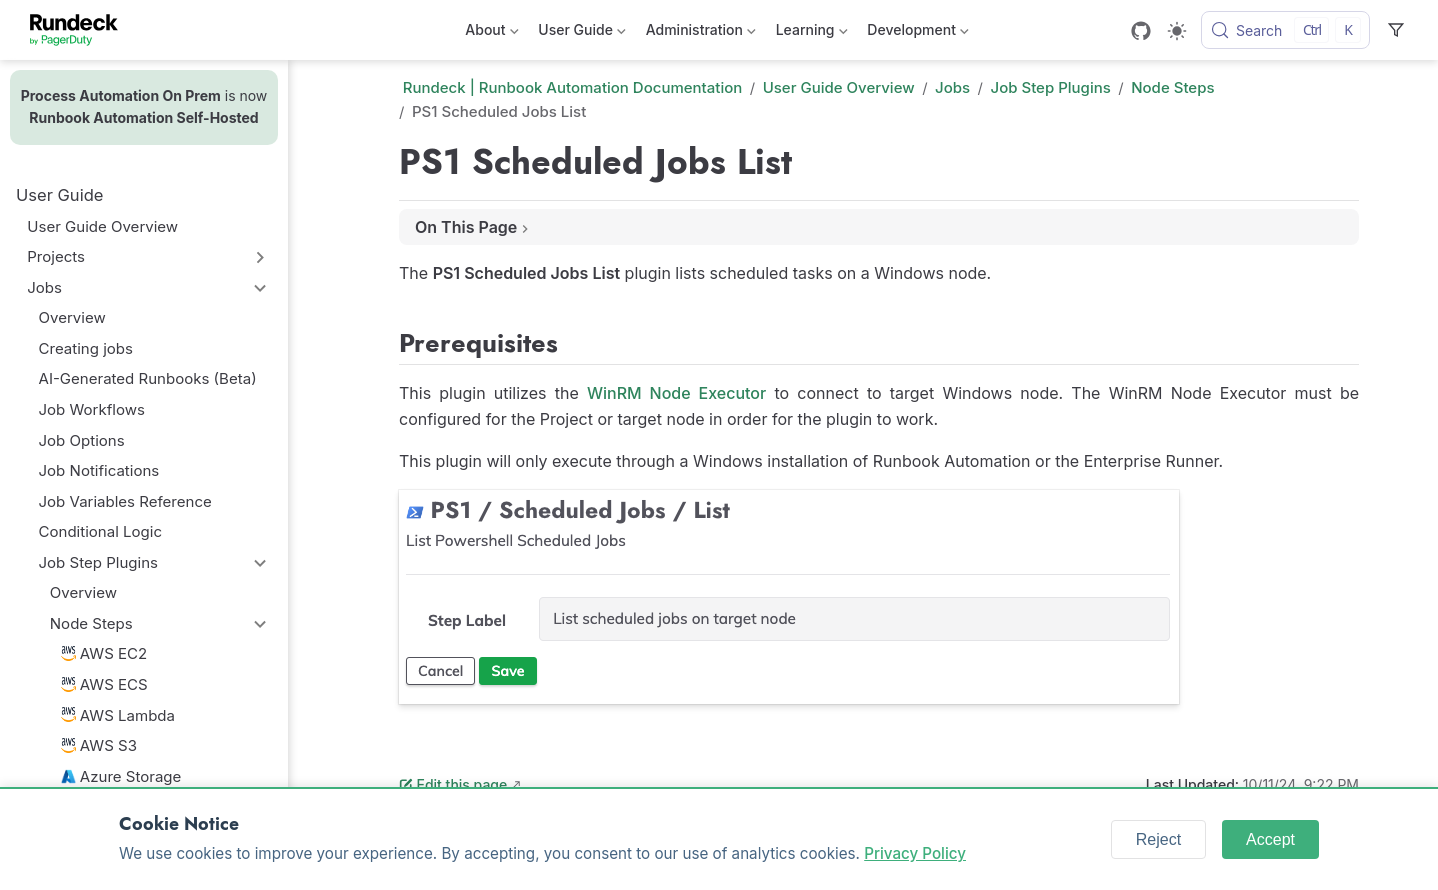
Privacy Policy (915, 853)
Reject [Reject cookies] (1158, 839)
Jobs (44, 287)
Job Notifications (99, 470)
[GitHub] (1141, 31)
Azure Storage (121, 776)
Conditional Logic (100, 531)
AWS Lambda (118, 715)
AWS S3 (99, 745)
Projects (56, 256)
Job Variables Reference (125, 501)
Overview (72, 317)
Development (917, 33)
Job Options (82, 440)
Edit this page (453, 784)
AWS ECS (104, 684)
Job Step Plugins (98, 562)
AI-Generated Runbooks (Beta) (148, 378)
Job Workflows (92, 409)
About (491, 33)
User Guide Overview (102, 226)
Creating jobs (86, 348)
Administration (701, 33)
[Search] (1285, 30)
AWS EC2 (104, 653)
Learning (812, 33)
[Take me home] (80, 30)
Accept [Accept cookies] (1270, 839)
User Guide (581, 33)
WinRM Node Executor (676, 393)
